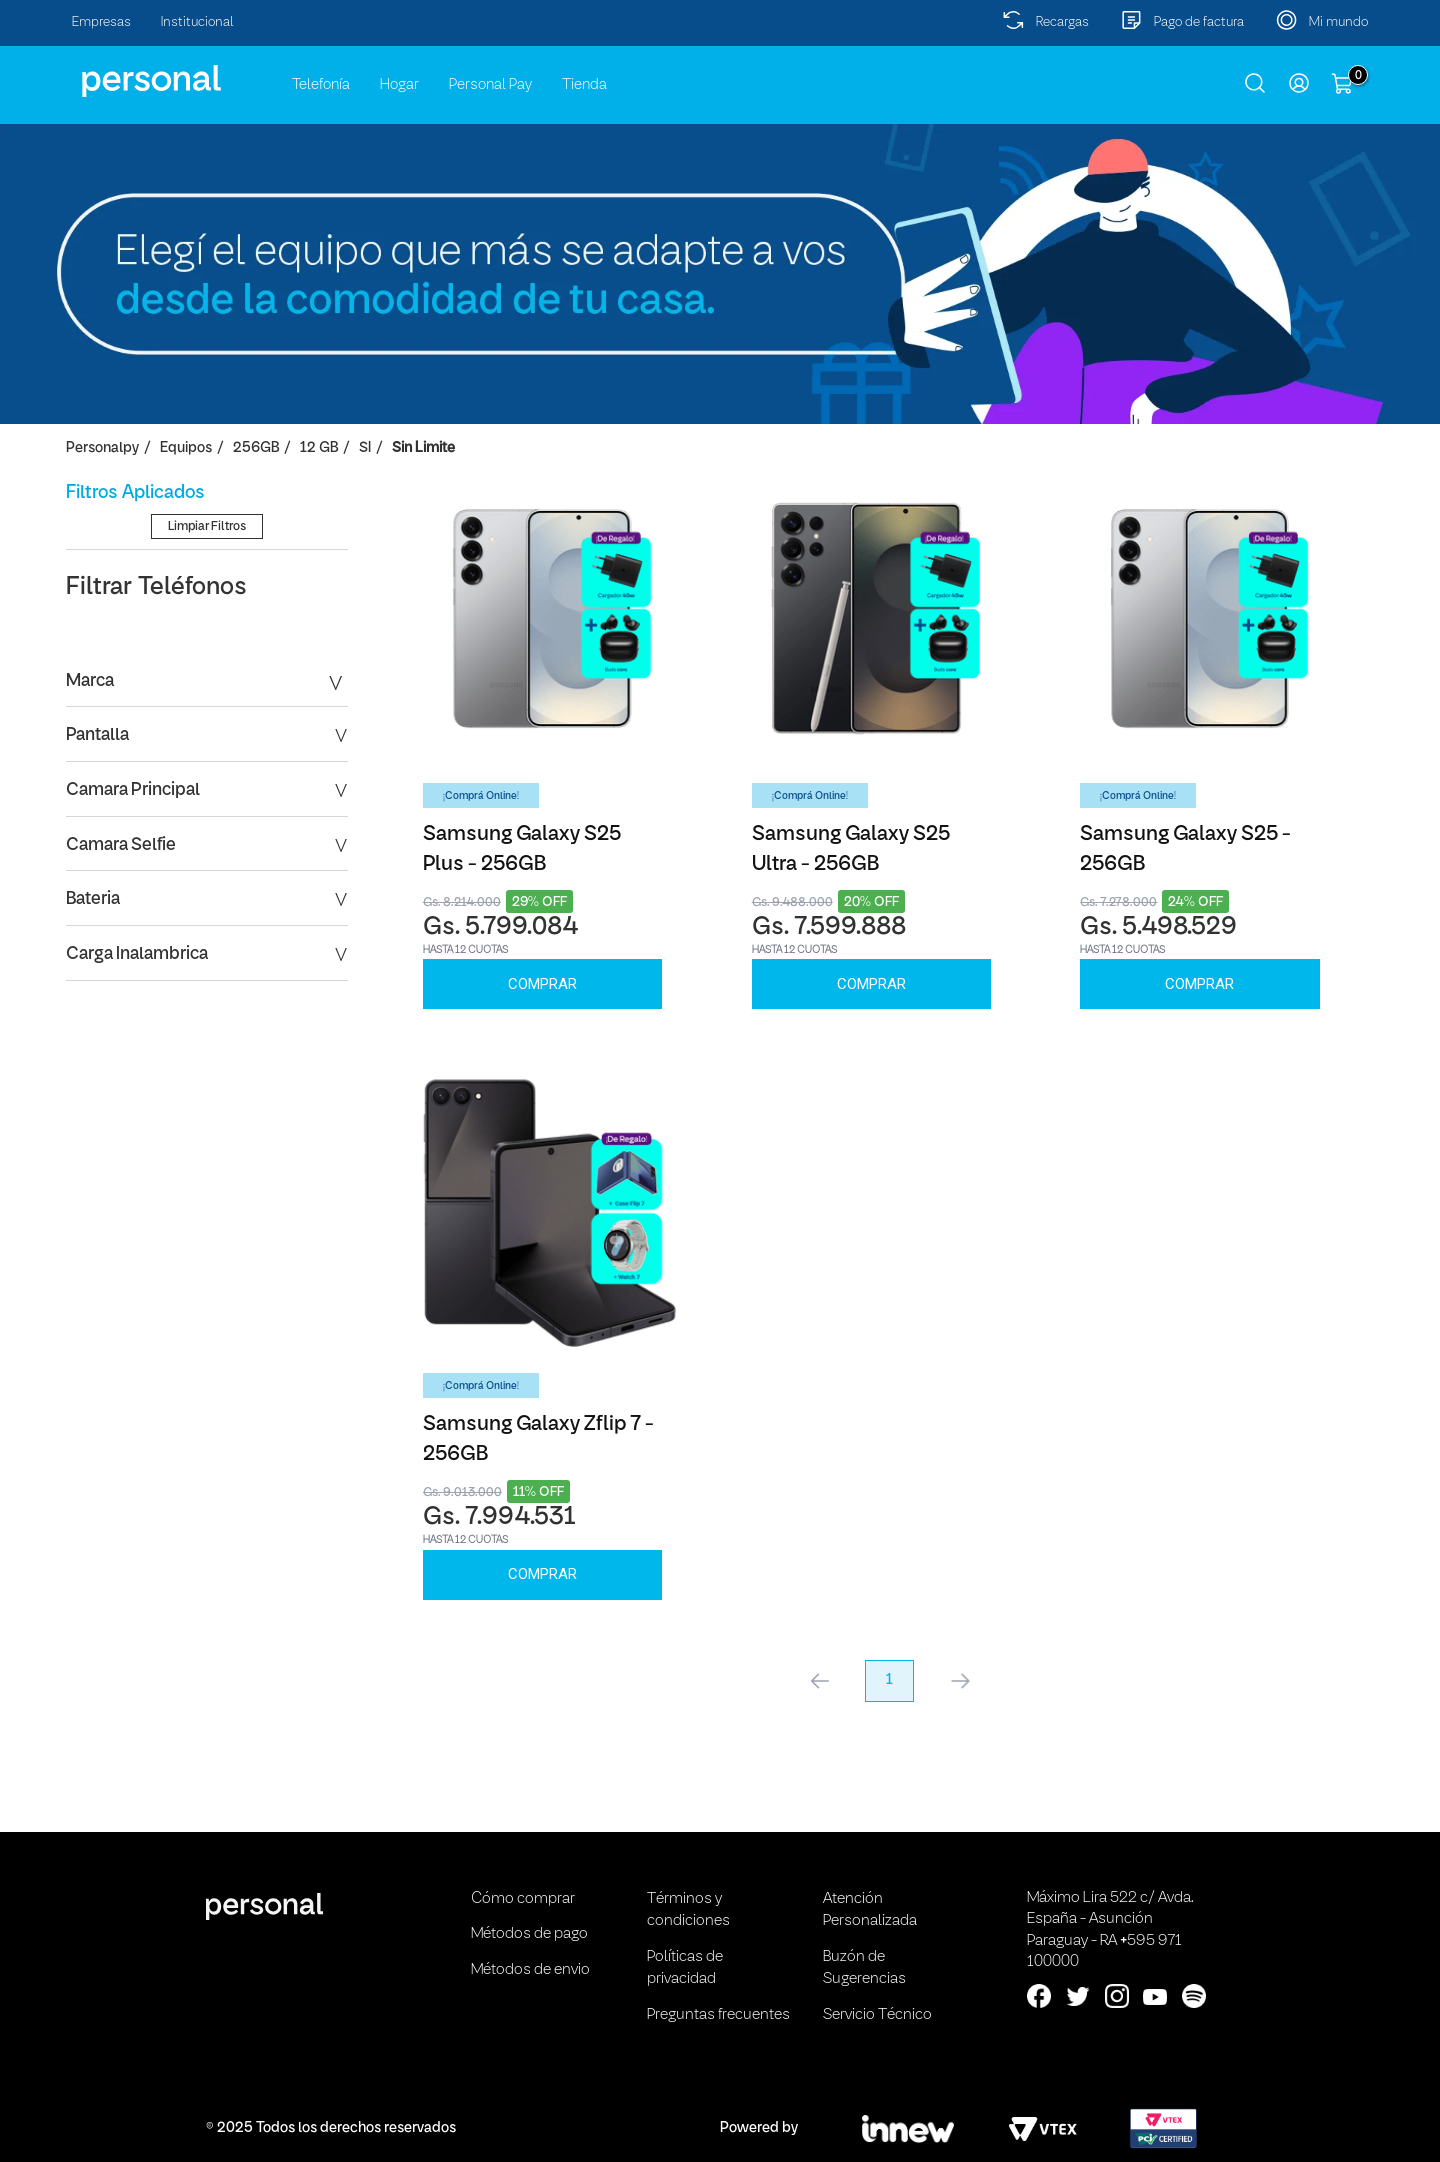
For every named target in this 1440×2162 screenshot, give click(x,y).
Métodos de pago (529, 1934)
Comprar (542, 984)
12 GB (319, 448)
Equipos (186, 448)
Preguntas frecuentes (718, 2015)
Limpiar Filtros (207, 656)
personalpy (102, 448)
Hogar (399, 85)
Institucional (197, 22)
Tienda (584, 85)
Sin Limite (423, 448)
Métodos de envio (530, 1970)
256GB (256, 448)
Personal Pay (490, 85)
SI (365, 448)
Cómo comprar (523, 1899)
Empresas (101, 22)
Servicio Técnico (877, 2015)
